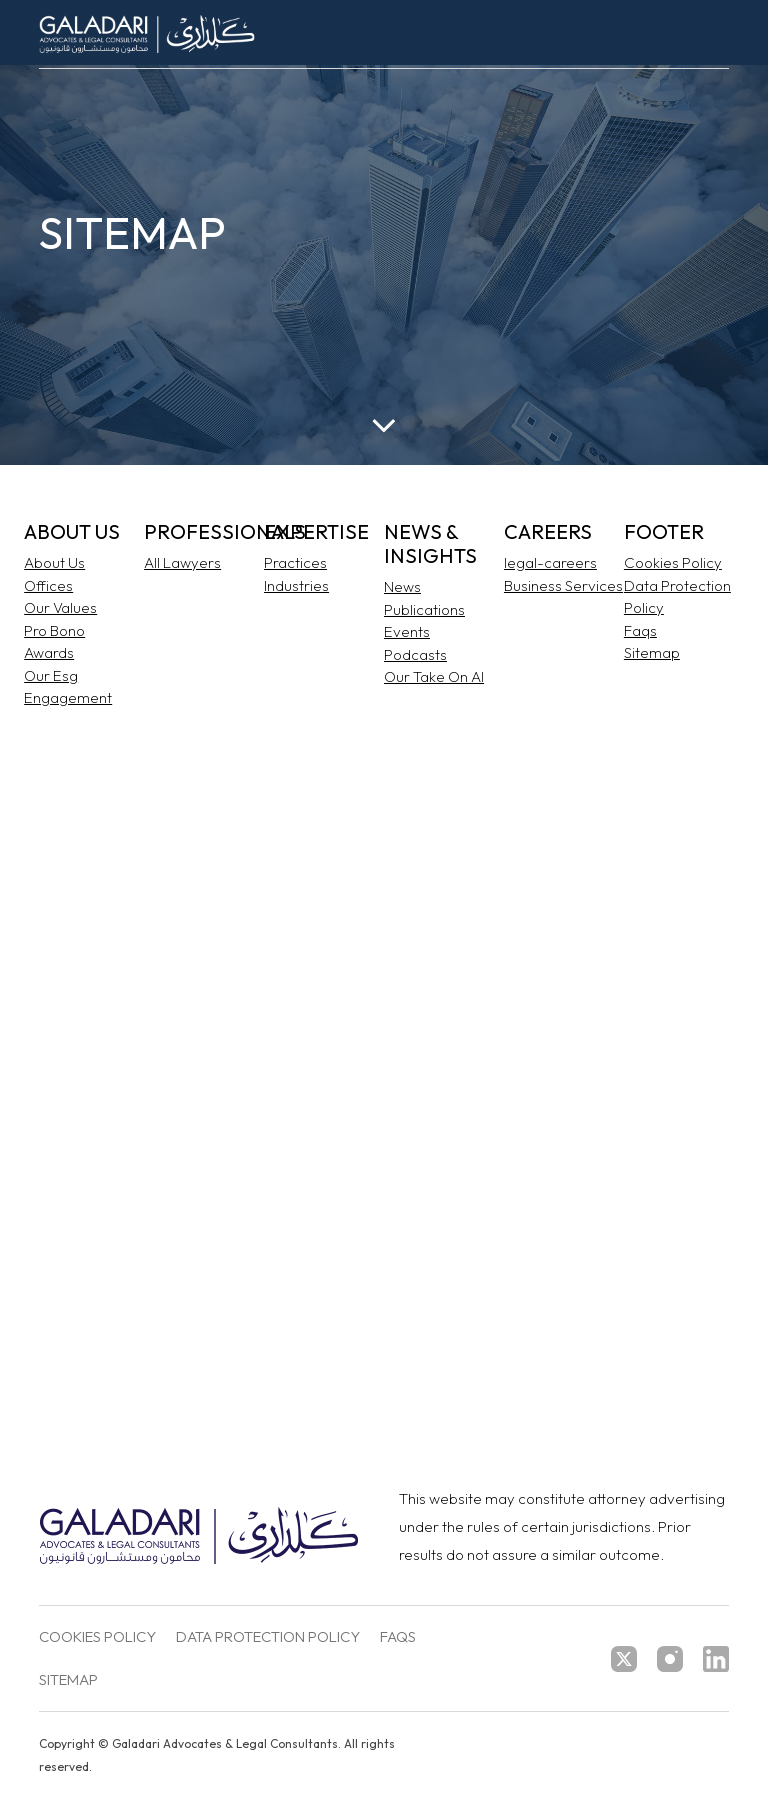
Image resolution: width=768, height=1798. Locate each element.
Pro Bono (54, 630)
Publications (424, 609)
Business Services (563, 585)
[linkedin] (716, 1659)
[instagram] (670, 1659)
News (402, 586)
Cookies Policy (673, 562)
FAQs (398, 1637)
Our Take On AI (434, 676)
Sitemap (652, 652)
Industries (296, 585)
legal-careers (550, 562)
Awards (49, 652)
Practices (295, 562)
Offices (48, 585)
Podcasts (415, 654)
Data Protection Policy (268, 1637)
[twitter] (624, 1659)
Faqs (640, 630)
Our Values (60, 607)
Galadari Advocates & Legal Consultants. (226, 1743)
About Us (54, 562)
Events (407, 631)
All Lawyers (182, 562)
